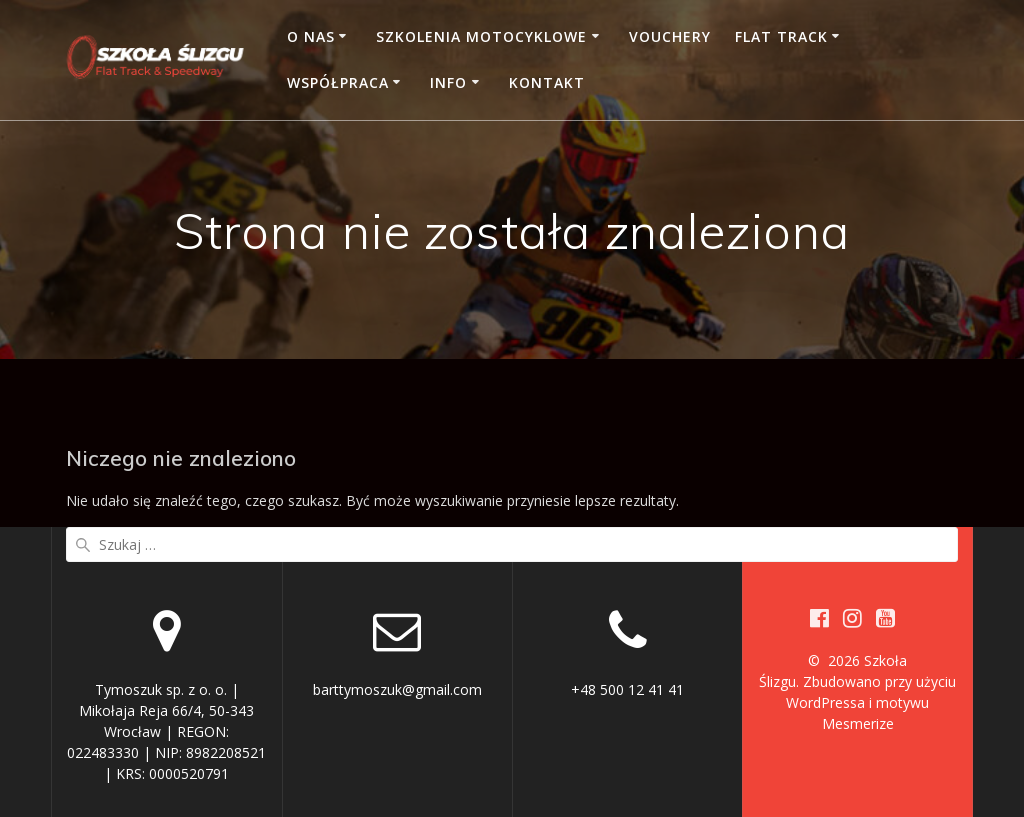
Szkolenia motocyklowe (481, 36)
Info (448, 82)
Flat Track (781, 36)
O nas (311, 36)
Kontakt (547, 82)
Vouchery (670, 36)
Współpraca (338, 82)
